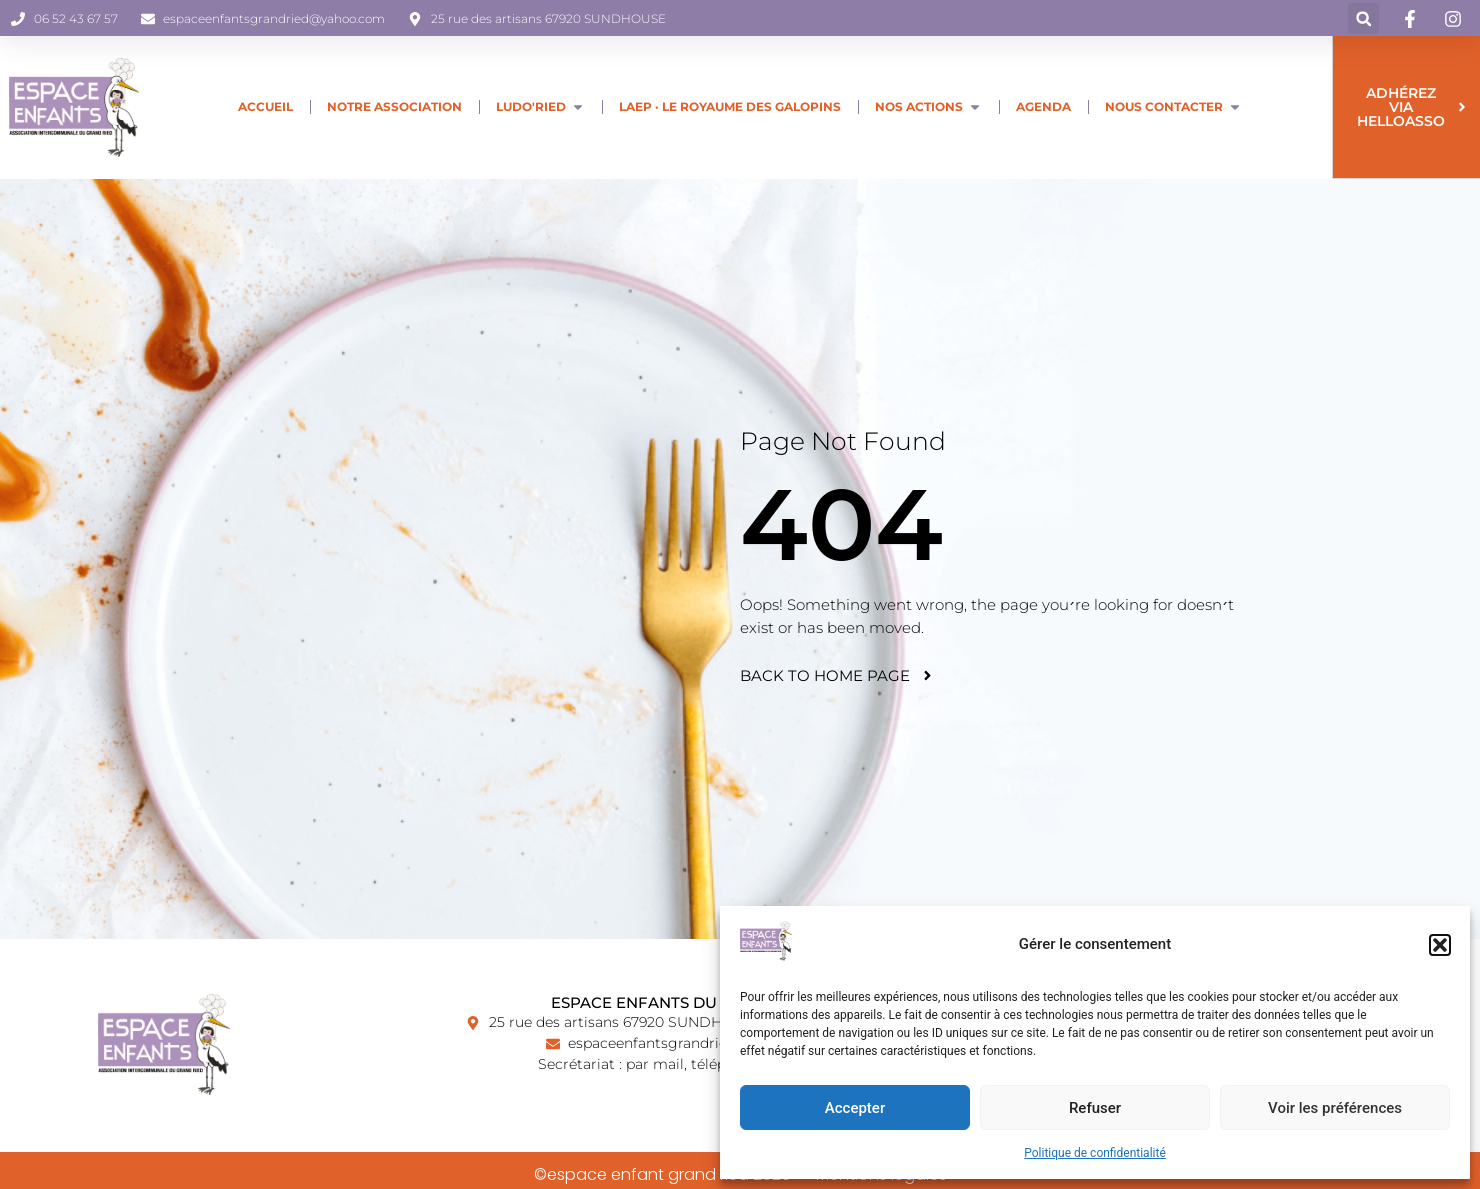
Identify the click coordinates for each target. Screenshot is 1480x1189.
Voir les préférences (1335, 1108)
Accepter (855, 1108)
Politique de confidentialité (1095, 1153)
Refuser (1095, 1108)
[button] (1440, 945)
